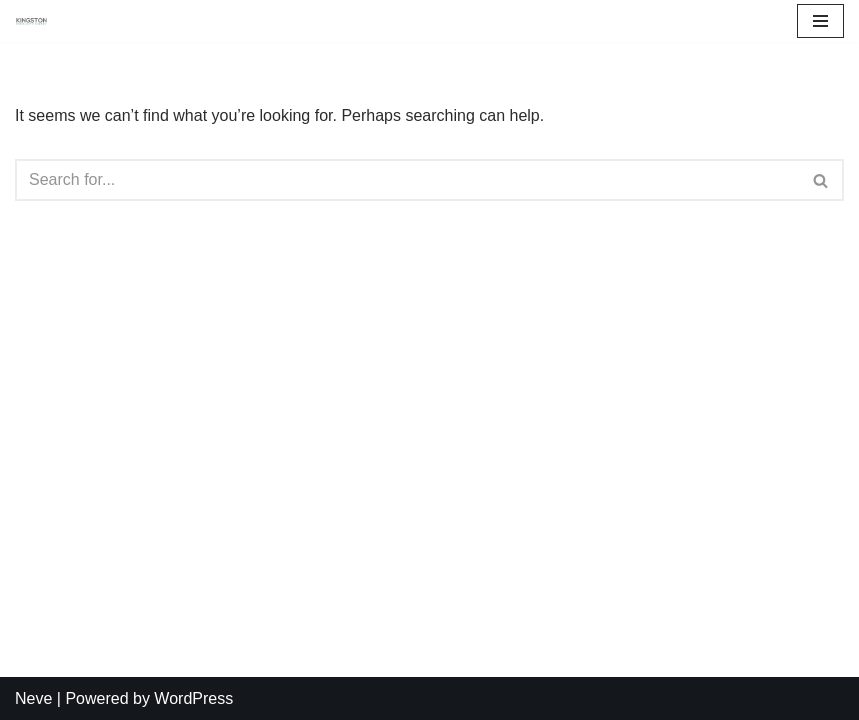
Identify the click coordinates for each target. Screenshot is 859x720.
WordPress (193, 698)
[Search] (407, 180)
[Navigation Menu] (820, 21)
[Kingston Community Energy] (31, 21)
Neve (33, 698)
